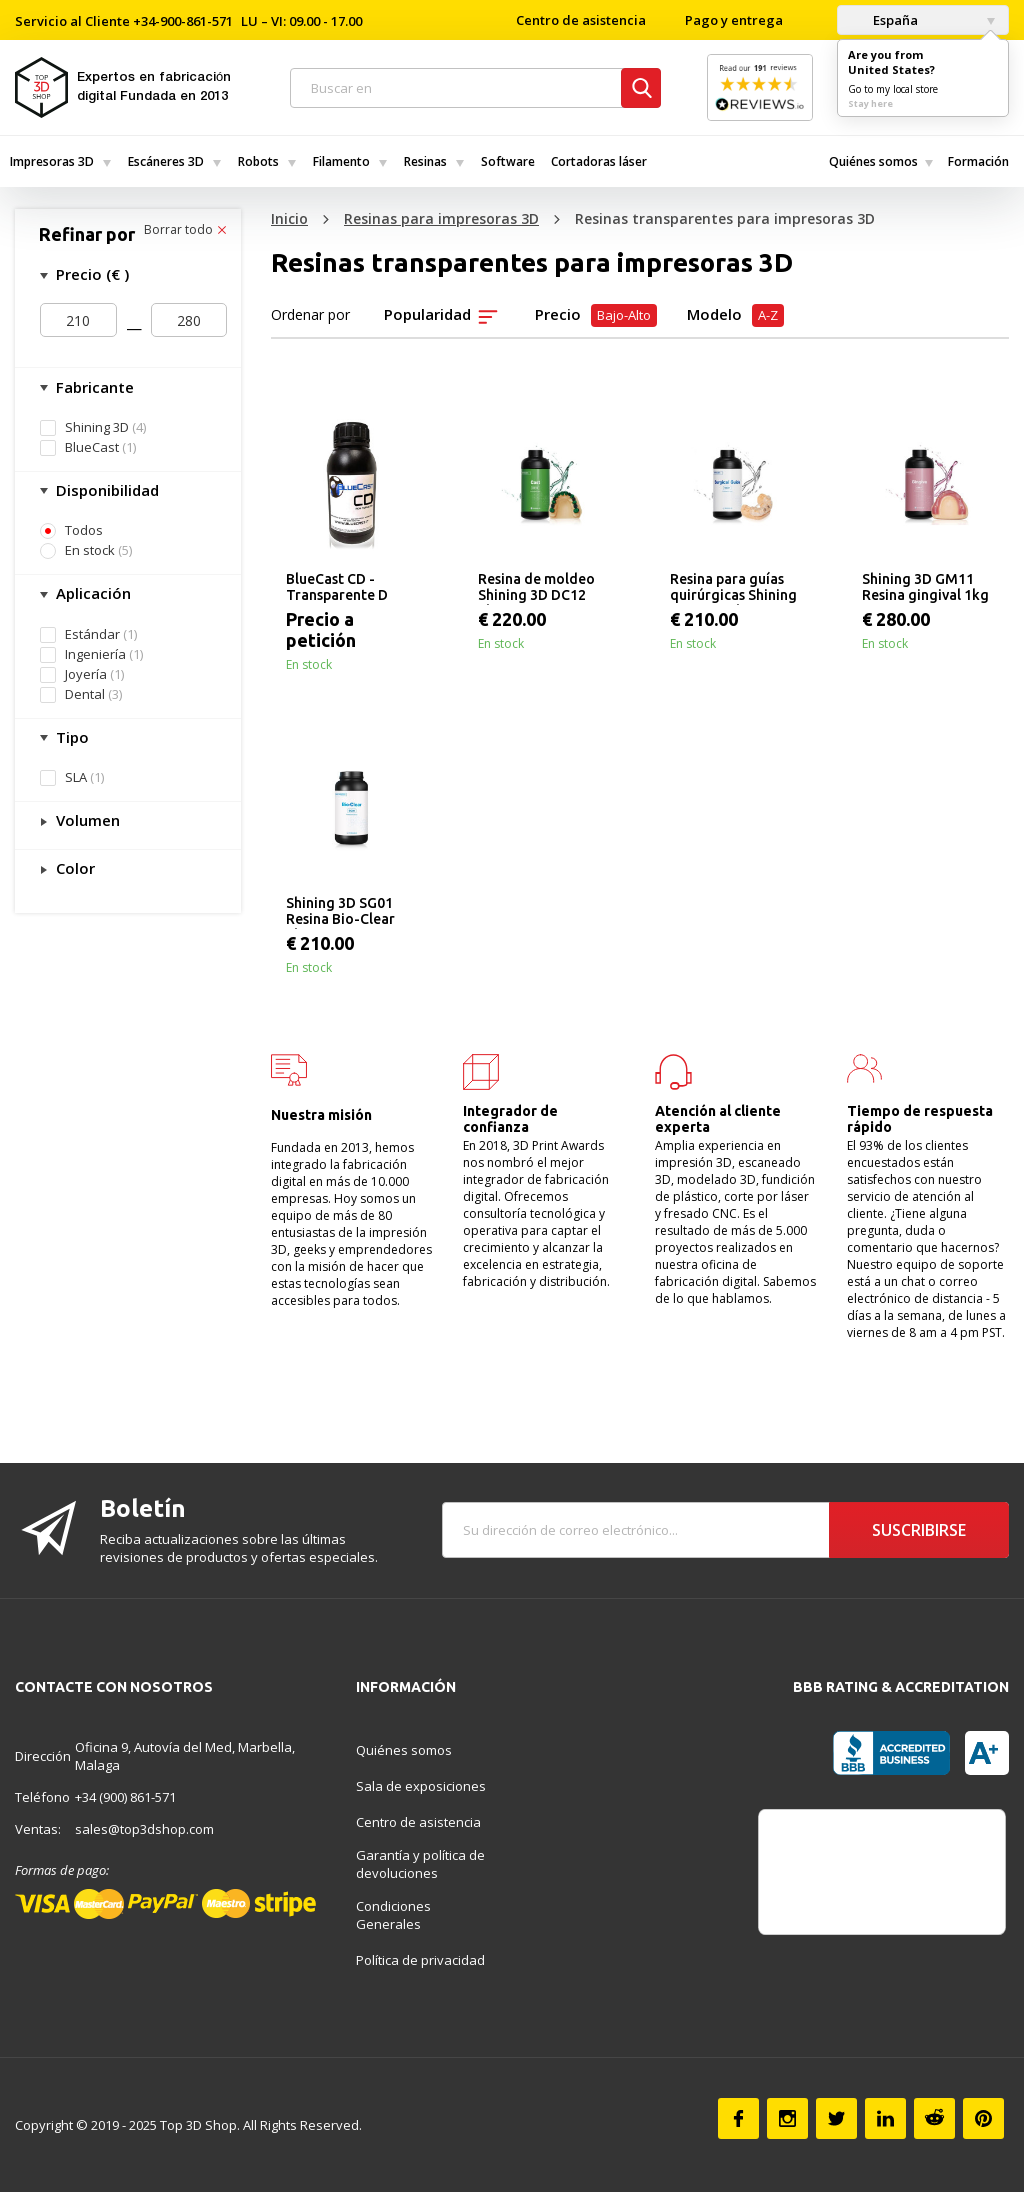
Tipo (70, 737)
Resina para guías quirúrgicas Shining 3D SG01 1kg (733, 588)
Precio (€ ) (90, 274)
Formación (978, 161)
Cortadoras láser (599, 161)
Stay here (870, 103)
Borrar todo (185, 230)
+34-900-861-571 (183, 21)
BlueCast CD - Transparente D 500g (337, 588)
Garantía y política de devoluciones (420, 1864)
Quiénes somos (873, 161)
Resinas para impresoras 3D (441, 218)
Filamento (341, 161)
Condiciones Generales (393, 1915)
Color (73, 868)
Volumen (86, 820)
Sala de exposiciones (421, 1786)
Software (508, 161)
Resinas (425, 161)
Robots (258, 161)
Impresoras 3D (52, 161)
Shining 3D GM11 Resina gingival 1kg (925, 587)
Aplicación (91, 593)
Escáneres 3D (166, 161)
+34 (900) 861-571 (125, 1797)
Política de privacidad (420, 1960)
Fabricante (93, 387)
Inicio (289, 218)
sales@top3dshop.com (144, 1829)
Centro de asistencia (581, 20)
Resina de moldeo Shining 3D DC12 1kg (536, 588)
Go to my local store (893, 89)
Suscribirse (919, 1530)
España (883, 20)
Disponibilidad (105, 490)
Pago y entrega (734, 20)
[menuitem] (59, 161)
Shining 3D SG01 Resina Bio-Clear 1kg (340, 912)
